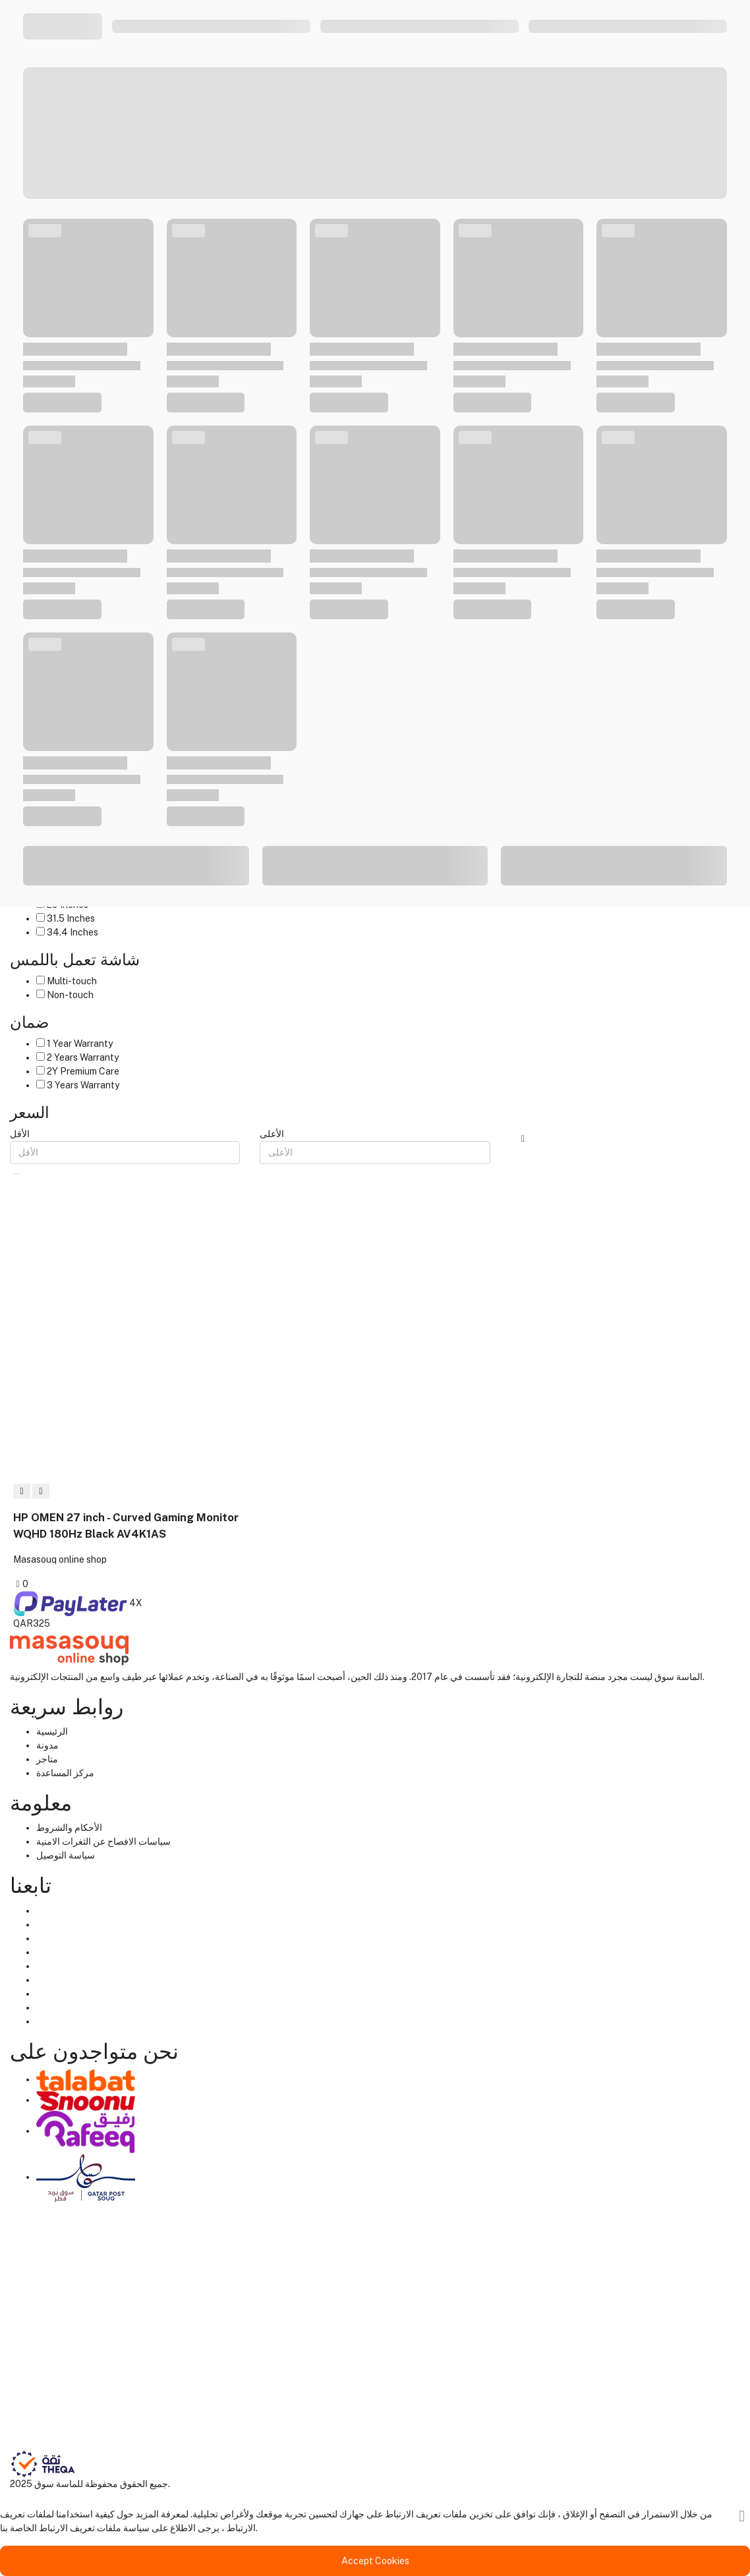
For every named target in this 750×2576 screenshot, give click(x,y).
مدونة (47, 1745)
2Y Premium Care (83, 1071)
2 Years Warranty (83, 1057)
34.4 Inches (72, 932)
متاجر (47, 1759)
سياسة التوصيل (65, 1855)
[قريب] (742, 2515)
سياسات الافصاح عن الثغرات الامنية (103, 1841)
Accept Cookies (375, 2561)
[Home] (69, 1649)
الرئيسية (52, 1731)
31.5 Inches (71, 918)
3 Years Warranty (83, 1085)
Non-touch (70, 995)
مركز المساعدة (65, 1773)
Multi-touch (72, 981)
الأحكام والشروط (69, 1827)
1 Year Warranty (80, 1043)
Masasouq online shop (60, 1559)
